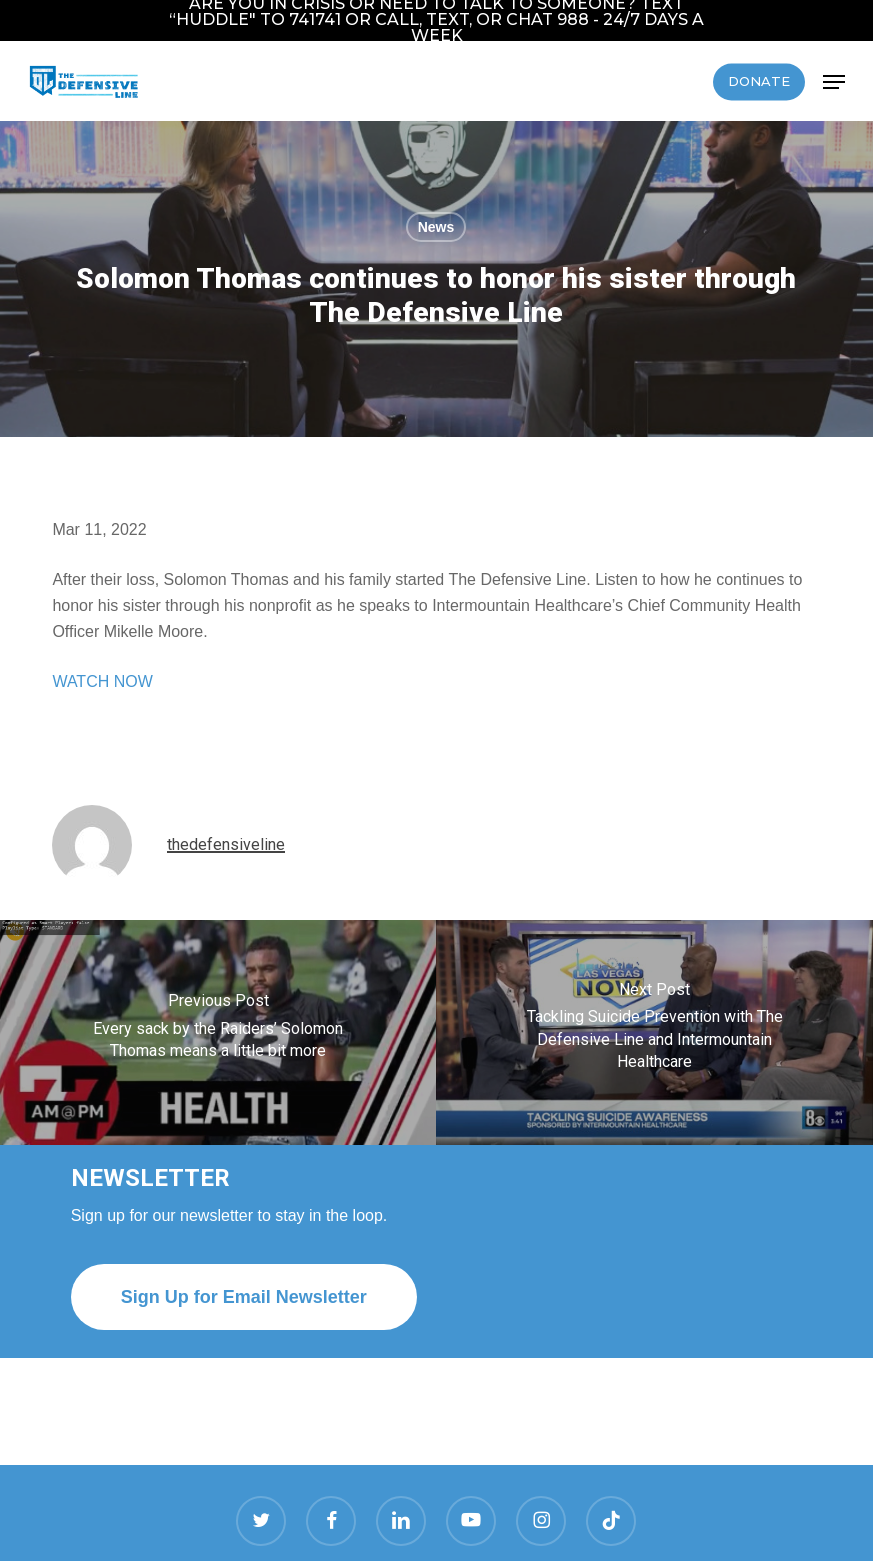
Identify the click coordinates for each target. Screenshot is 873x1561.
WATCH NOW (102, 681)
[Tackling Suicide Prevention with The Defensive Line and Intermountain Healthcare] (654, 1032)
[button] (834, 82)
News (436, 227)
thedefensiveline (226, 844)
